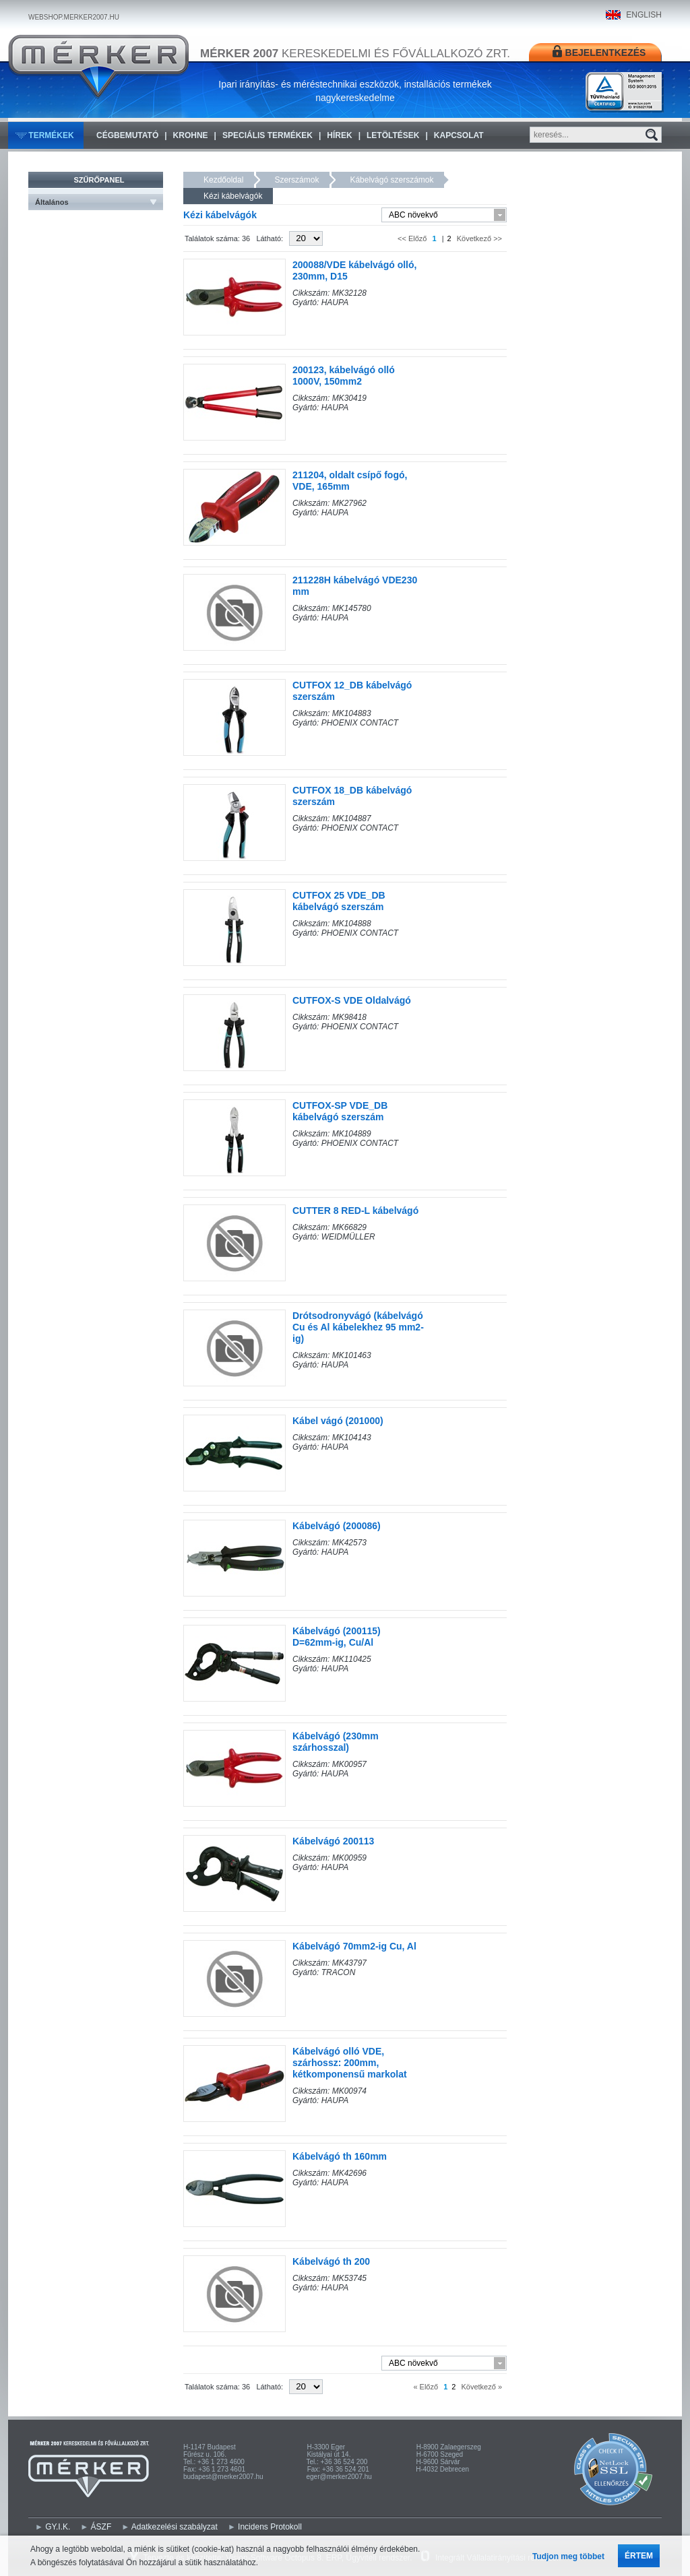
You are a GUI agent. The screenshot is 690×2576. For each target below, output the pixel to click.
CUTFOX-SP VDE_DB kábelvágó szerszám (339, 1111)
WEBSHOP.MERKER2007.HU (73, 17)
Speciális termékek (267, 135)
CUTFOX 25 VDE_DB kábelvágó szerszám (338, 901)
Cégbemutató (127, 135)
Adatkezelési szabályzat (174, 2527)
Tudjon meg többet (568, 2556)
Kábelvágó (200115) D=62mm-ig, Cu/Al (336, 1636)
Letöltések (393, 135)
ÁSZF (101, 2527)
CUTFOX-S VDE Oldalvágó (351, 1000)
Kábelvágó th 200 (331, 2261)
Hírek (339, 135)
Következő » (480, 2387)
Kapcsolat (459, 135)
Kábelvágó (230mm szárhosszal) (335, 1742)
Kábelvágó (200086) (336, 1525)
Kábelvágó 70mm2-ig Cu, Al (354, 1946)
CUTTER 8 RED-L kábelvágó (355, 1210)
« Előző (426, 2387)
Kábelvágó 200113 (333, 1841)
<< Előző (413, 238)
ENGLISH (644, 15)
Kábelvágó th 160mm (339, 2156)
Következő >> (478, 238)
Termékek (50, 135)
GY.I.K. (57, 2527)
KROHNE (190, 135)
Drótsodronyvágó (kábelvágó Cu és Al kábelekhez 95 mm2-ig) (358, 1327)
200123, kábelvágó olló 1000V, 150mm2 (343, 375)
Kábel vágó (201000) (337, 1420)
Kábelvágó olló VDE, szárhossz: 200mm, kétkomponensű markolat (349, 2063)
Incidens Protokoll (270, 2527)
